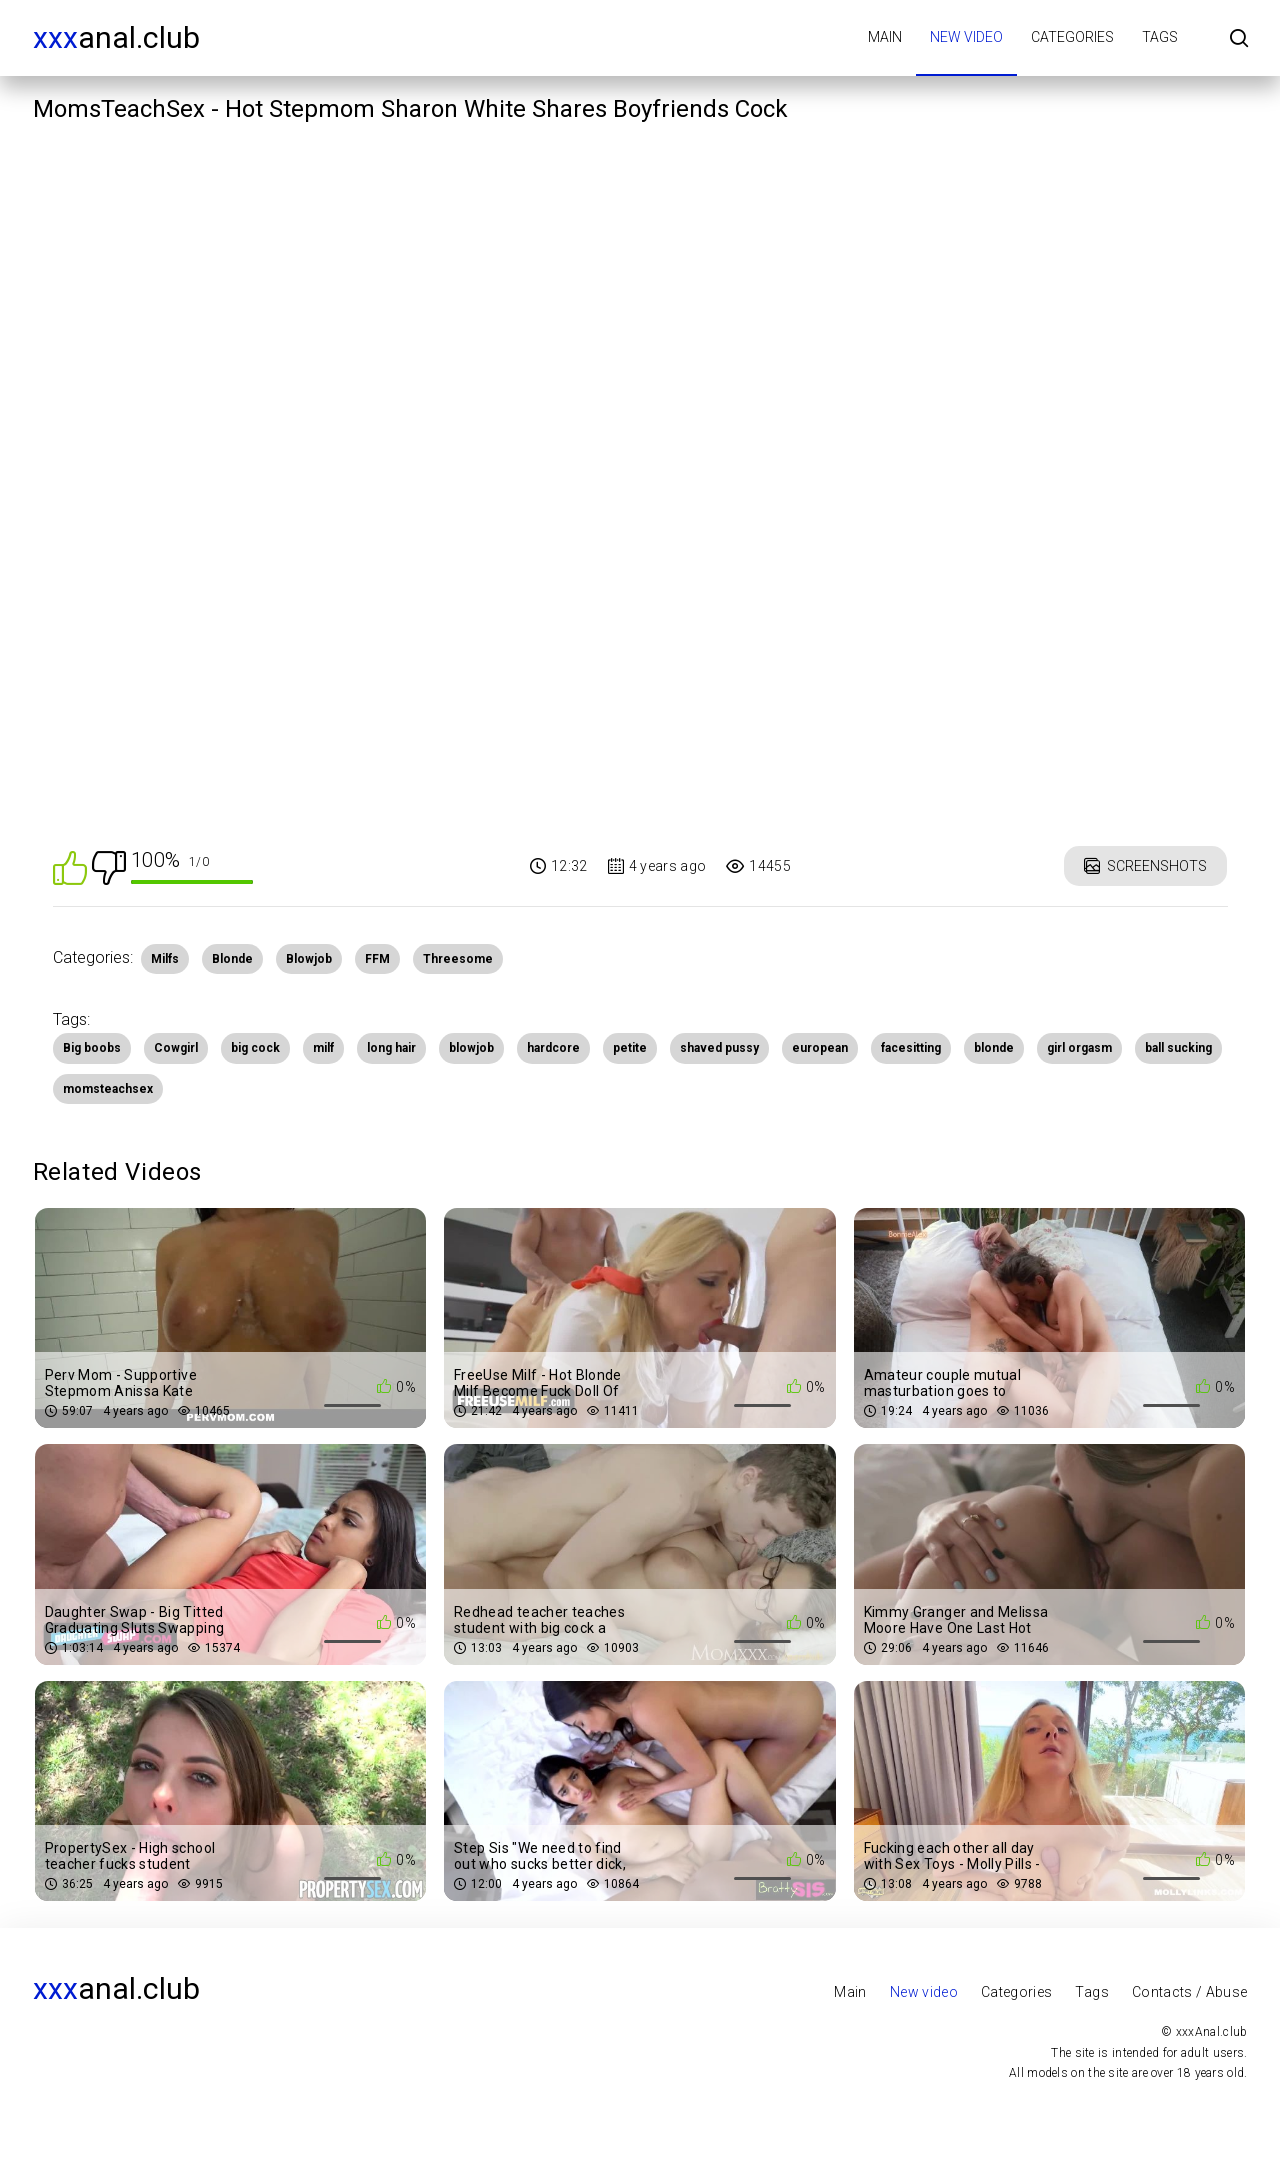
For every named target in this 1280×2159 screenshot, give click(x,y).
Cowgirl (176, 1048)
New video (966, 37)
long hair (391, 1048)
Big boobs (92, 1048)
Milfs (165, 959)
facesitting (911, 1048)
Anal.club (116, 37)
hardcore (553, 1048)
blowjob (471, 1048)
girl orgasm (1079, 1048)
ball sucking (1178, 1048)
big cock (255, 1048)
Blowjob (309, 959)
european (820, 1048)
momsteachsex (108, 1089)
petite (630, 1048)
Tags (1160, 37)
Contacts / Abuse (1190, 1992)
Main (885, 37)
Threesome (458, 959)
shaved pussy (719, 1048)
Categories (1072, 37)
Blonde (232, 959)
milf (323, 1048)
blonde (994, 1048)
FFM (377, 959)
